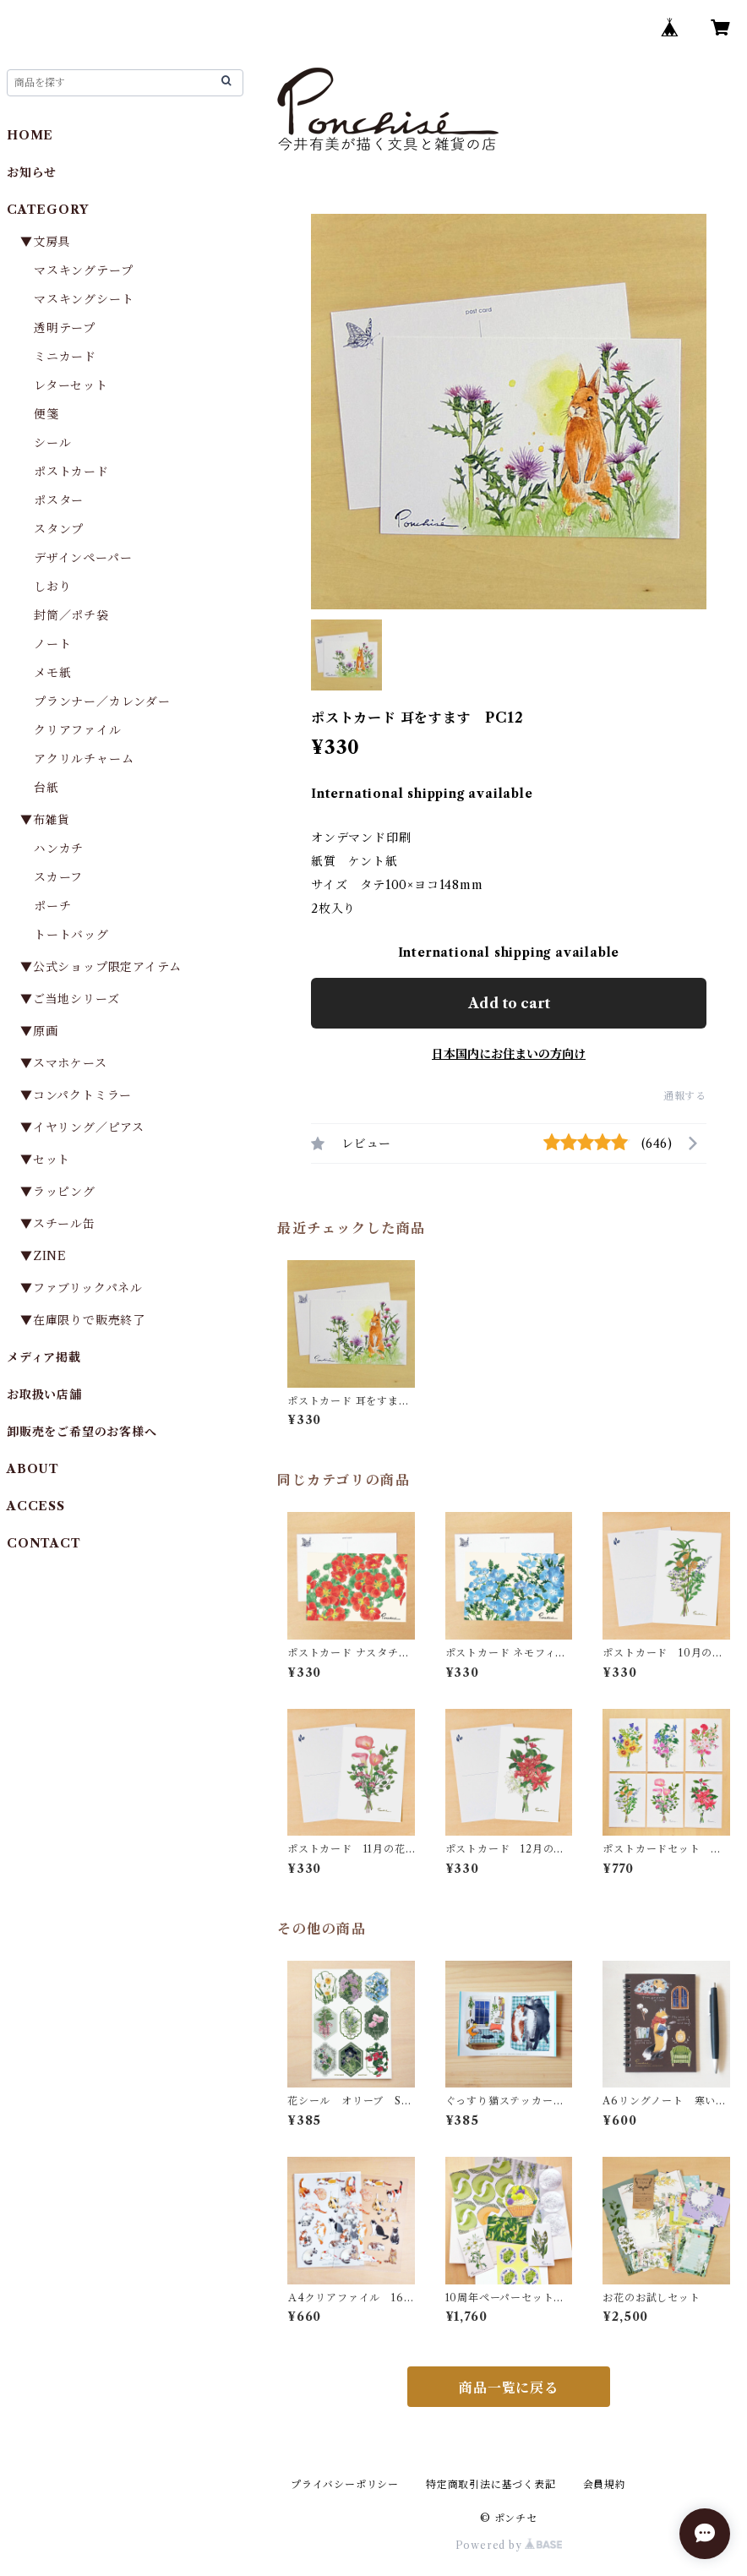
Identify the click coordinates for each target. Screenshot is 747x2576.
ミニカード (65, 356)
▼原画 (38, 1031)
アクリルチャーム (84, 759)
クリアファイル (78, 730)
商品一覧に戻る (509, 2387)
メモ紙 (52, 672)
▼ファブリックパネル (81, 1288)
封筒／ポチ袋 (71, 615)
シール (52, 442)
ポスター (59, 500)
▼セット (45, 1159)
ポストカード (71, 471)
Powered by (509, 2545)
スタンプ (65, 529)
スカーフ (58, 877)
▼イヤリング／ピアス (82, 1127)
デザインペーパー (83, 557)
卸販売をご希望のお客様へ (82, 1431)
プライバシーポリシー (345, 2484)
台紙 (46, 787)
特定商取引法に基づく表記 (491, 2484)
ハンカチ (59, 848)
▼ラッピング (57, 1191)
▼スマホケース (63, 1063)
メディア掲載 (44, 1357)
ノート (52, 644)
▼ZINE (43, 1255)
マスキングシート (84, 299)
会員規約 (604, 2484)
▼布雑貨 (45, 819)
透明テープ (64, 328)
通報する (684, 1095)
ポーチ (52, 906)
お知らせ (32, 172)
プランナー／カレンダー (102, 701)
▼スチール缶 (57, 1223)
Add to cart (509, 1003)
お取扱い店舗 (44, 1394)
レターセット (71, 385)
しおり (52, 586)
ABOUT (33, 1468)
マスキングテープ (83, 270)
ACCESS (36, 1506)
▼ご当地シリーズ (69, 999)
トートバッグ (71, 934)
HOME (30, 135)
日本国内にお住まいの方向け (509, 1054)
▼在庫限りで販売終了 (82, 1320)
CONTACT (44, 1543)
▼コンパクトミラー (76, 1095)
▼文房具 (51, 241)
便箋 (46, 414)
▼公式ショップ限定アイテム (100, 966)
